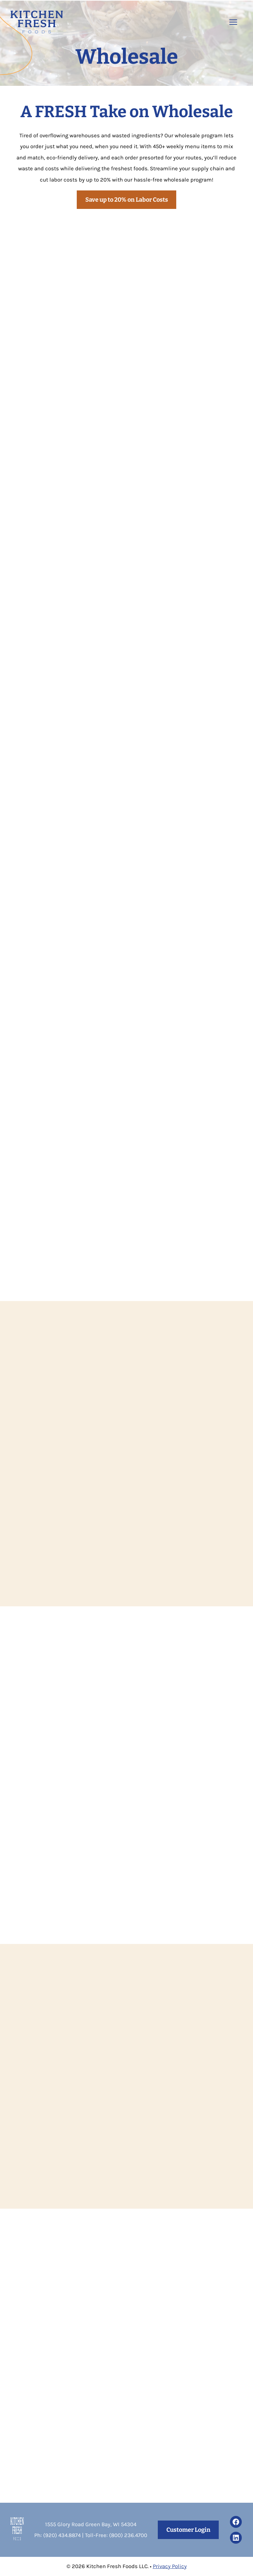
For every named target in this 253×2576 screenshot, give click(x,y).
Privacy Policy (170, 2566)
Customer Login (188, 2529)
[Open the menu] (233, 22)
